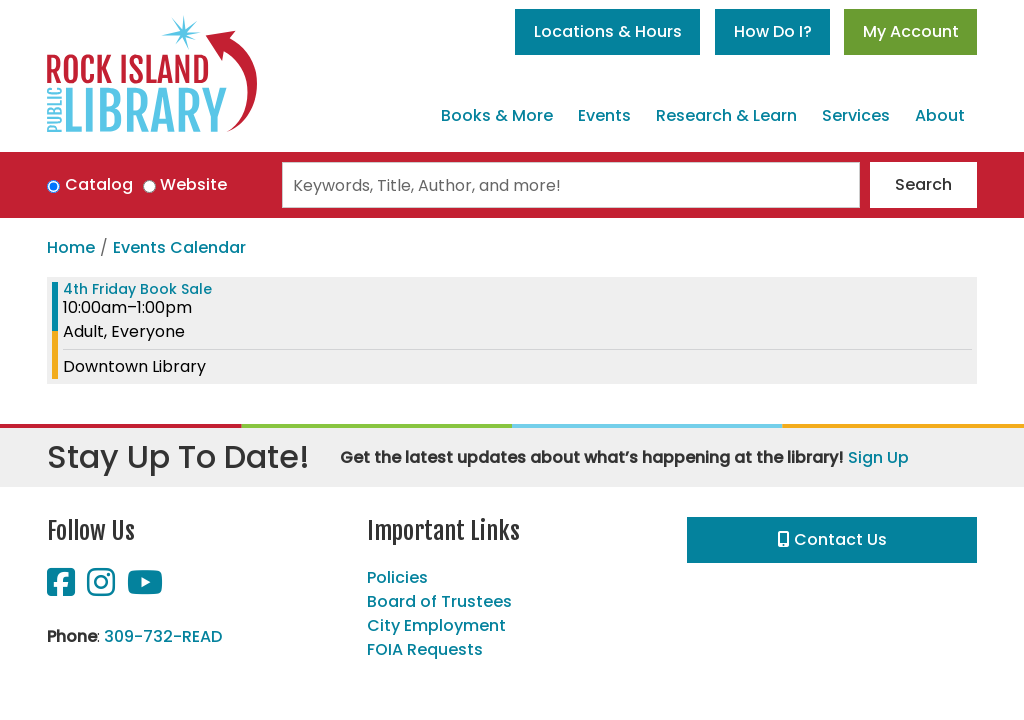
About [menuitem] (940, 115)
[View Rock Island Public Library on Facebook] (63, 588)
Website (193, 184)
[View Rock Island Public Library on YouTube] (145, 588)
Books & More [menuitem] (497, 115)
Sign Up (878, 457)
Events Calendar (179, 247)
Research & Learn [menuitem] (726, 115)
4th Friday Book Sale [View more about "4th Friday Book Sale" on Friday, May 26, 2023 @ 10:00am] (137, 289)
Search (923, 184)
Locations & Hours (608, 31)
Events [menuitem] (604, 115)
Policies (397, 577)
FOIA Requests (425, 649)
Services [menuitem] (856, 115)
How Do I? (773, 31)
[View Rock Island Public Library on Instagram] (103, 588)
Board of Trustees (439, 601)
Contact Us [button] (832, 539)
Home (71, 247)
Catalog (99, 184)
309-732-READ (163, 636)
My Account (911, 31)
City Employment (436, 625)
